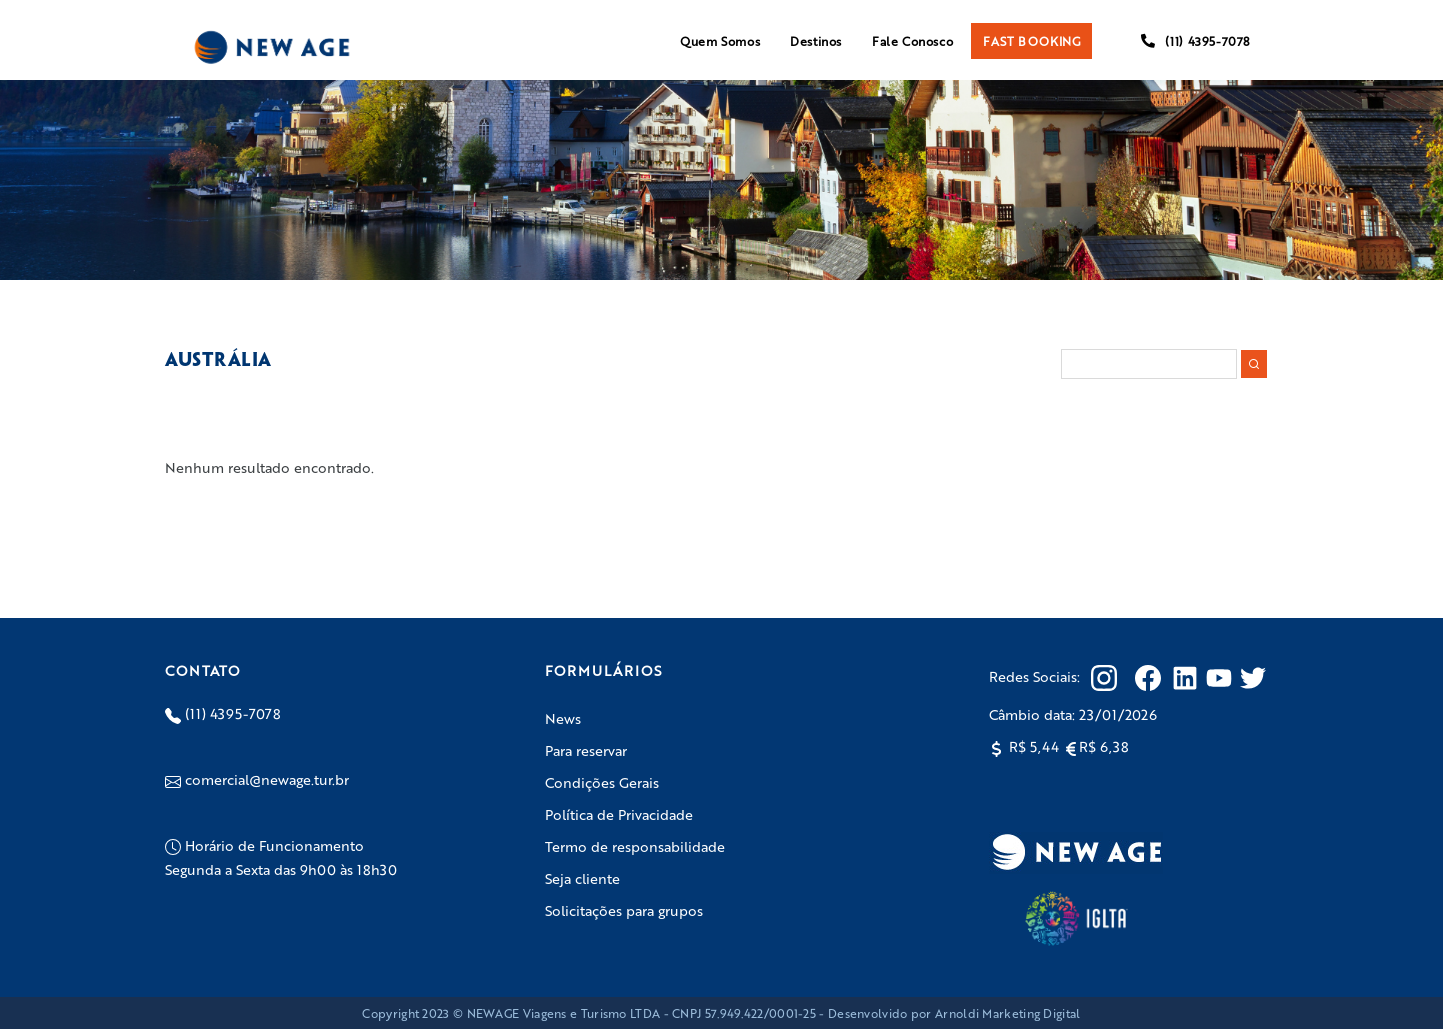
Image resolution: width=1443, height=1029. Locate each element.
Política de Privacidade (619, 814)
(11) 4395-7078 (1195, 41)
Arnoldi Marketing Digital (1008, 1013)
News (563, 718)
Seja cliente (582, 878)
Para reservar (586, 750)
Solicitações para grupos (624, 910)
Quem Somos (720, 41)
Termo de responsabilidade (635, 846)
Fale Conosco (912, 41)
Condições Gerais (602, 782)
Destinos (816, 41)
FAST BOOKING (1031, 41)
